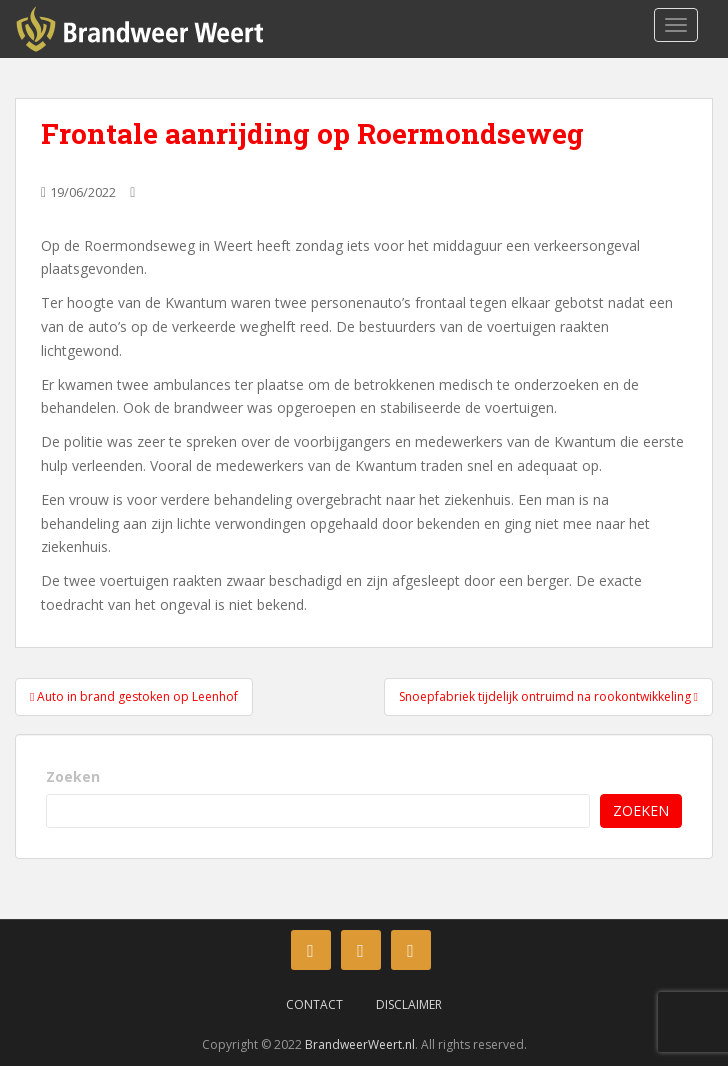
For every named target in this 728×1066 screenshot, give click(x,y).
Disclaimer (409, 1004)
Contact (314, 1004)
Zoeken (73, 776)
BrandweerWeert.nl (360, 1044)
